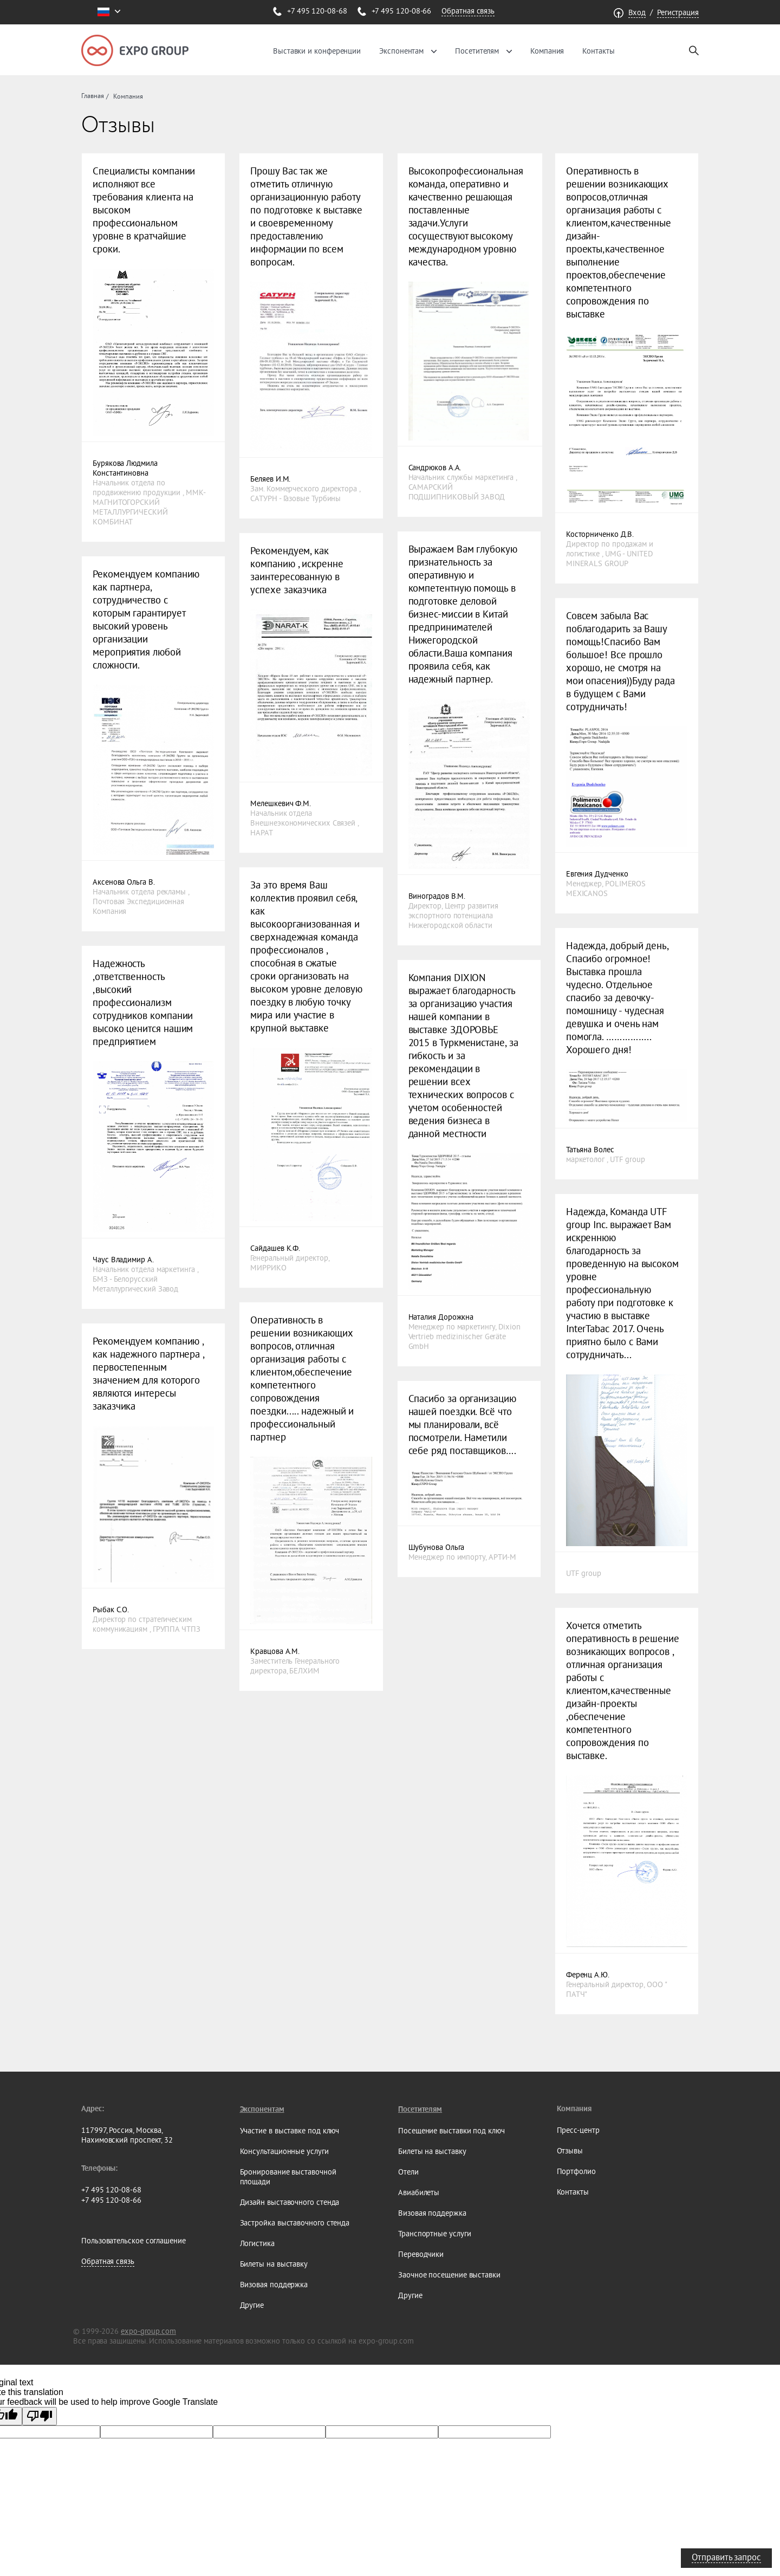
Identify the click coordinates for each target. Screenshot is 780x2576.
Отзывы (570, 2151)
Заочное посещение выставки (449, 2275)
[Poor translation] (39, 2416)
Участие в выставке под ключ (290, 2131)
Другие (252, 2305)
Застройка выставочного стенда (295, 2223)
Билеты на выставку (274, 2264)
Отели (408, 2172)
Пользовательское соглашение (133, 2241)
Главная (92, 96)
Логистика (257, 2243)
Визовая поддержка (274, 2284)
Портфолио (576, 2171)
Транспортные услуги (434, 2233)
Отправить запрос (726, 2556)
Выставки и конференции (317, 51)
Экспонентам (401, 51)
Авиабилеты (418, 2192)
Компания (547, 51)
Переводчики (421, 2254)
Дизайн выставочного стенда (290, 2202)
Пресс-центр (578, 2130)
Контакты (598, 51)
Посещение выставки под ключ (451, 2131)
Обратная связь (468, 11)
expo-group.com (148, 2331)
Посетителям (477, 51)
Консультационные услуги (284, 2151)
